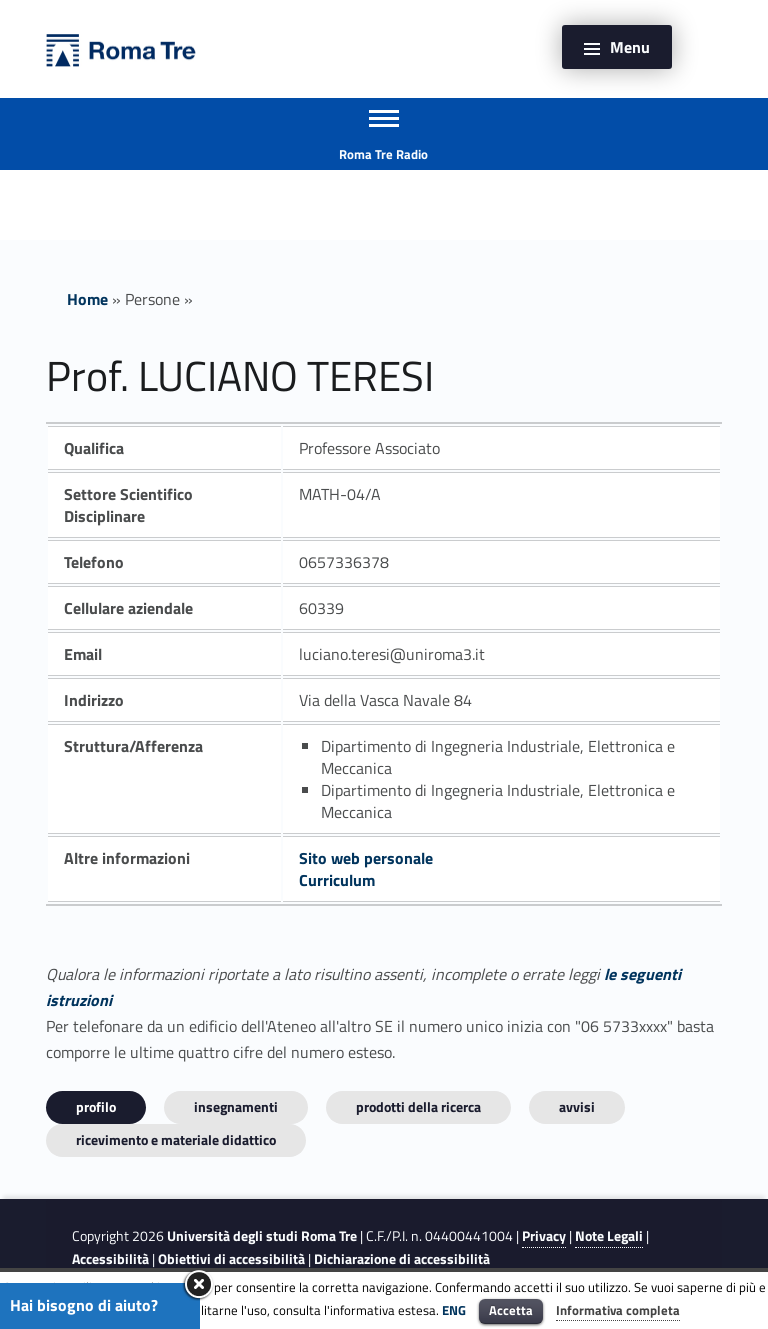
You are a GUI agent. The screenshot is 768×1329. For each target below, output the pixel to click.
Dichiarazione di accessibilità (402, 1259)
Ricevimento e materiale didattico (176, 1139)
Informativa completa (618, 1310)
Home (87, 299)
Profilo (96, 1106)
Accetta (511, 1310)
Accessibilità (110, 1259)
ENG (454, 1310)
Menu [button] (630, 47)
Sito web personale (366, 858)
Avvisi (577, 1106)
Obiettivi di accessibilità (231, 1259)
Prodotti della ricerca (418, 1106)
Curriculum (337, 880)
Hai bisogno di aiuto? (84, 1305)
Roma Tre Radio (383, 154)
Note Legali (609, 1236)
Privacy (544, 1236)
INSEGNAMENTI (236, 1106)
